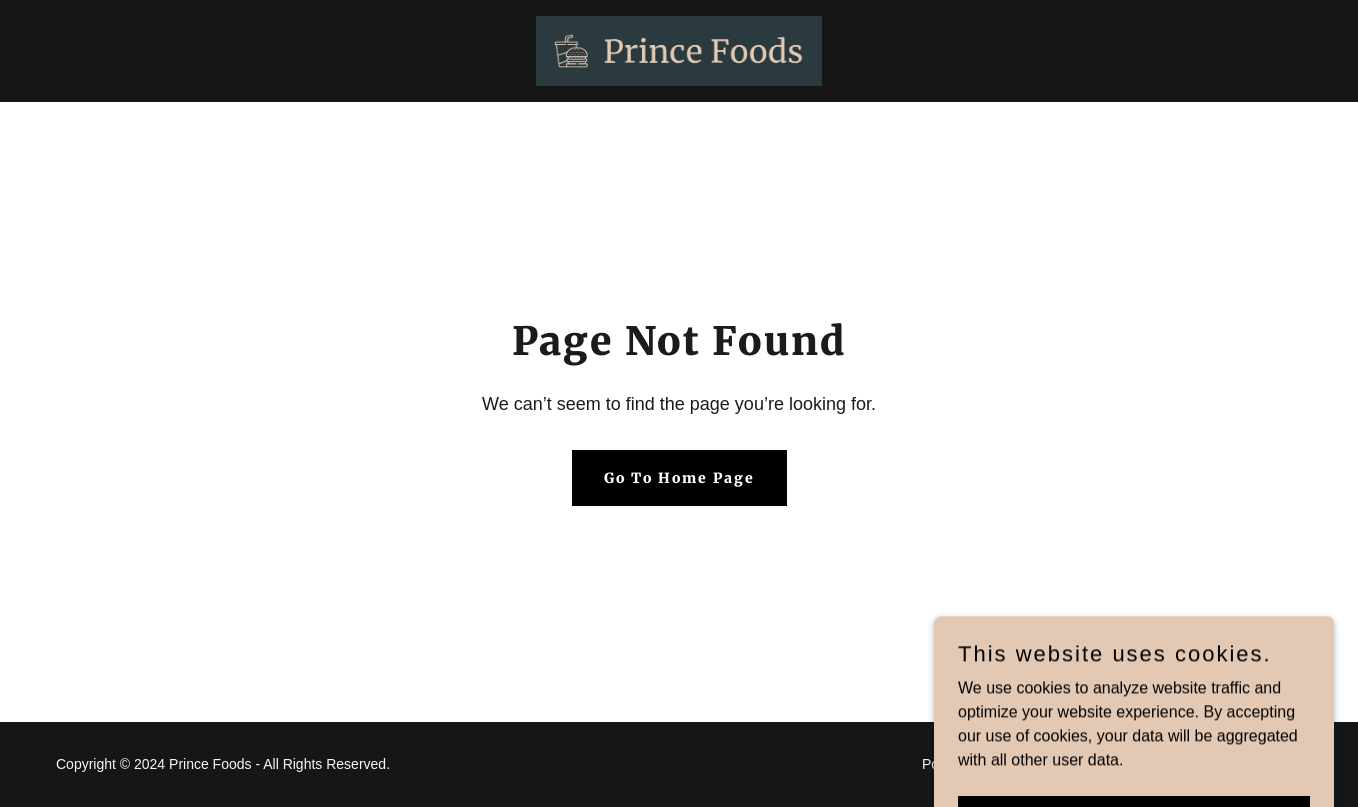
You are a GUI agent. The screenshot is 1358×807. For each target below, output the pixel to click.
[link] (678, 49)
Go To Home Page (679, 478)
